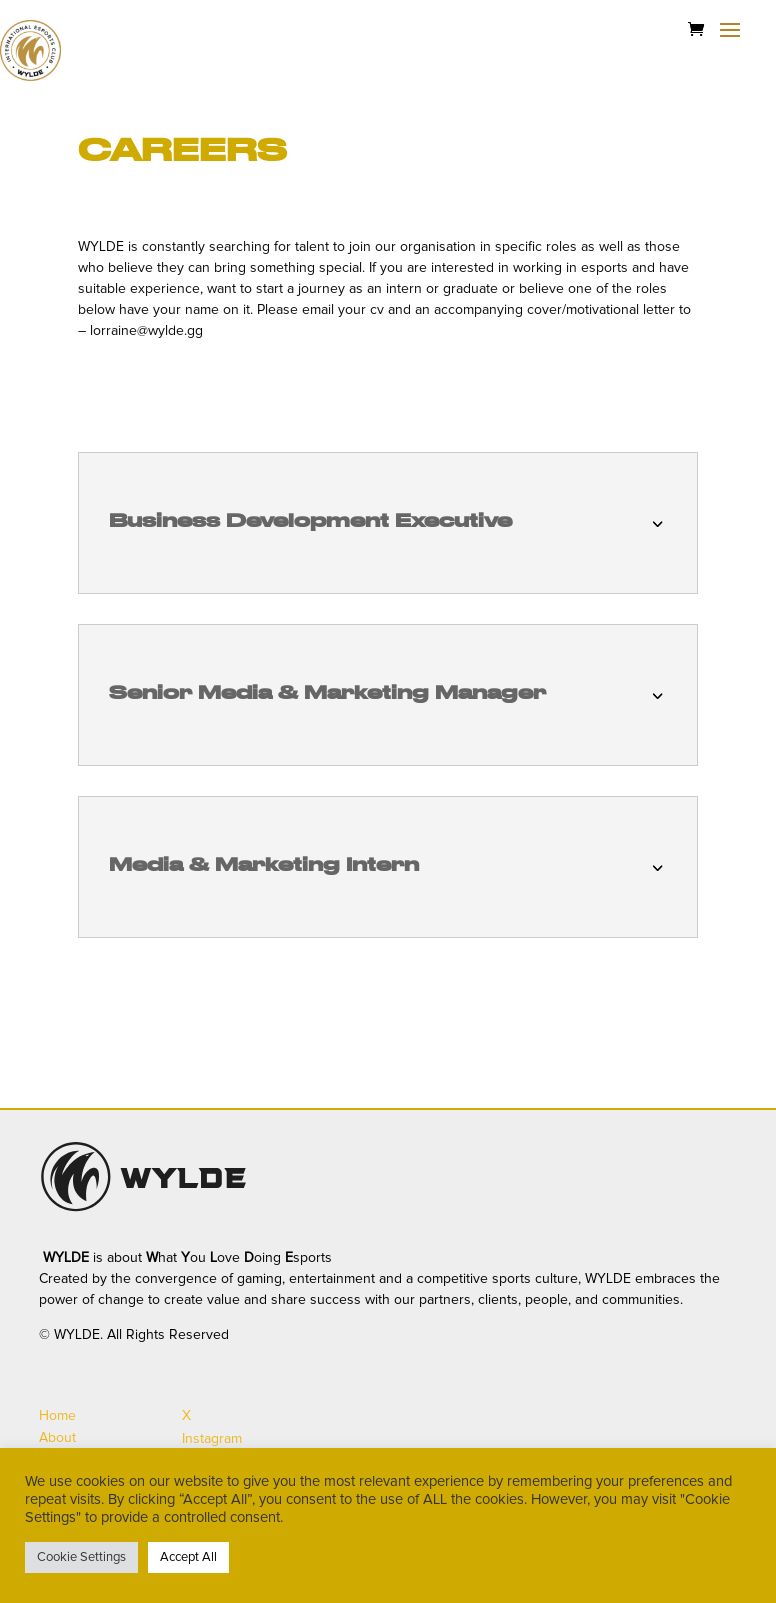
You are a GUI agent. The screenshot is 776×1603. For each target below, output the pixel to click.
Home (57, 1416)
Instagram (212, 1439)
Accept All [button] (188, 1557)
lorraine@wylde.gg (146, 331)
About (57, 1438)
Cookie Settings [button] (81, 1557)
